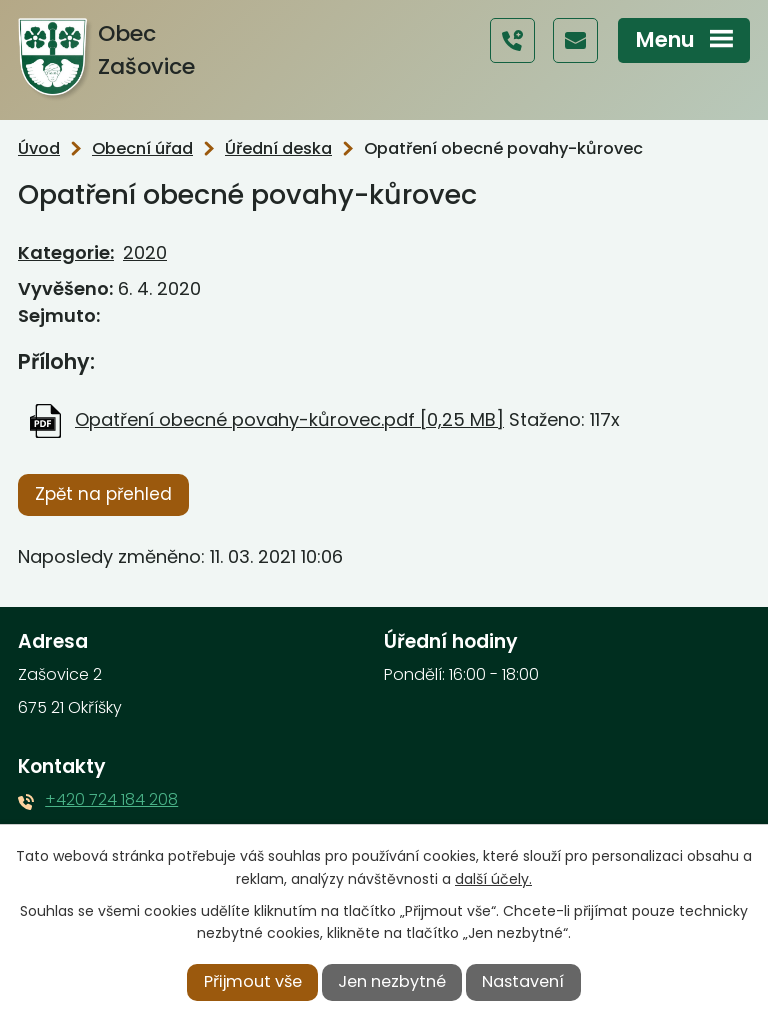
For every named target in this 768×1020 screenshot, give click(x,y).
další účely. (493, 879)
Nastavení (523, 981)
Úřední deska (278, 148)
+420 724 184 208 (111, 799)
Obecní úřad (142, 148)
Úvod (39, 148)
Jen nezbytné (392, 981)
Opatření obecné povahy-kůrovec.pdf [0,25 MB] (289, 419)
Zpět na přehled (103, 494)
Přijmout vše (253, 981)
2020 (145, 252)
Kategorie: (66, 252)
